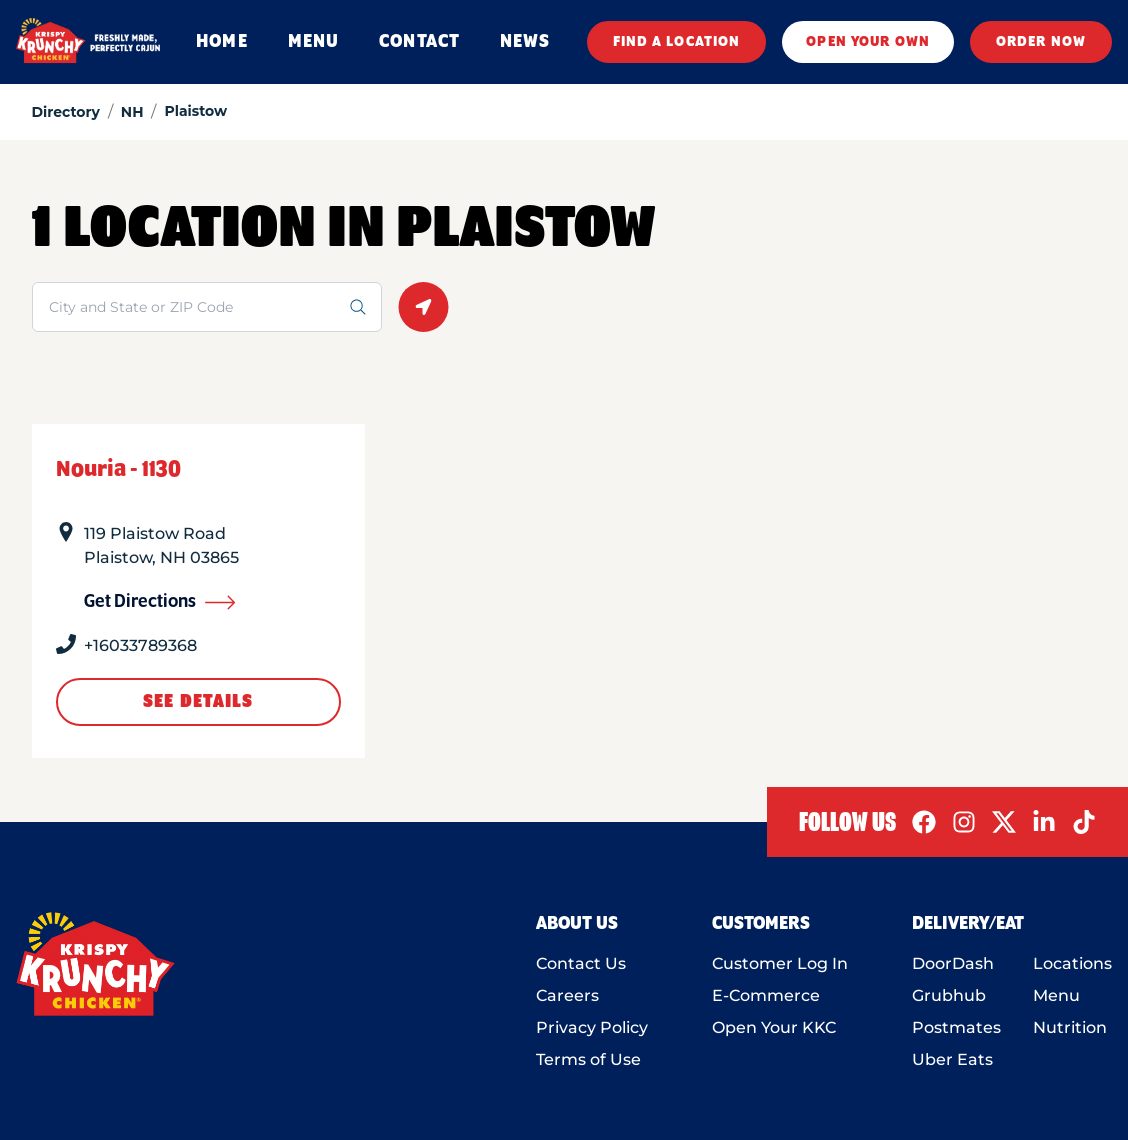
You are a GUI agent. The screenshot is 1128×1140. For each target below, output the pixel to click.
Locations (1072, 963)
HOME (221, 42)
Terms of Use (588, 1059)
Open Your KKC (774, 1027)
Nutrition (1070, 1027)
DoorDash (953, 963)
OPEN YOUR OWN (868, 42)
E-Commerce (766, 995)
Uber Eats (952, 1059)
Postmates (956, 1027)
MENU (313, 42)
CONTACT (419, 42)
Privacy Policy (592, 1027)
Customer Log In (780, 963)
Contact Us (581, 963)
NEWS (525, 42)
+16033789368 (140, 645)
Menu (1056, 995)
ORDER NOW (1041, 42)
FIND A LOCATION (677, 42)
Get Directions (160, 602)
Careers (567, 995)
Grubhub (949, 995)
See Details (198, 702)
